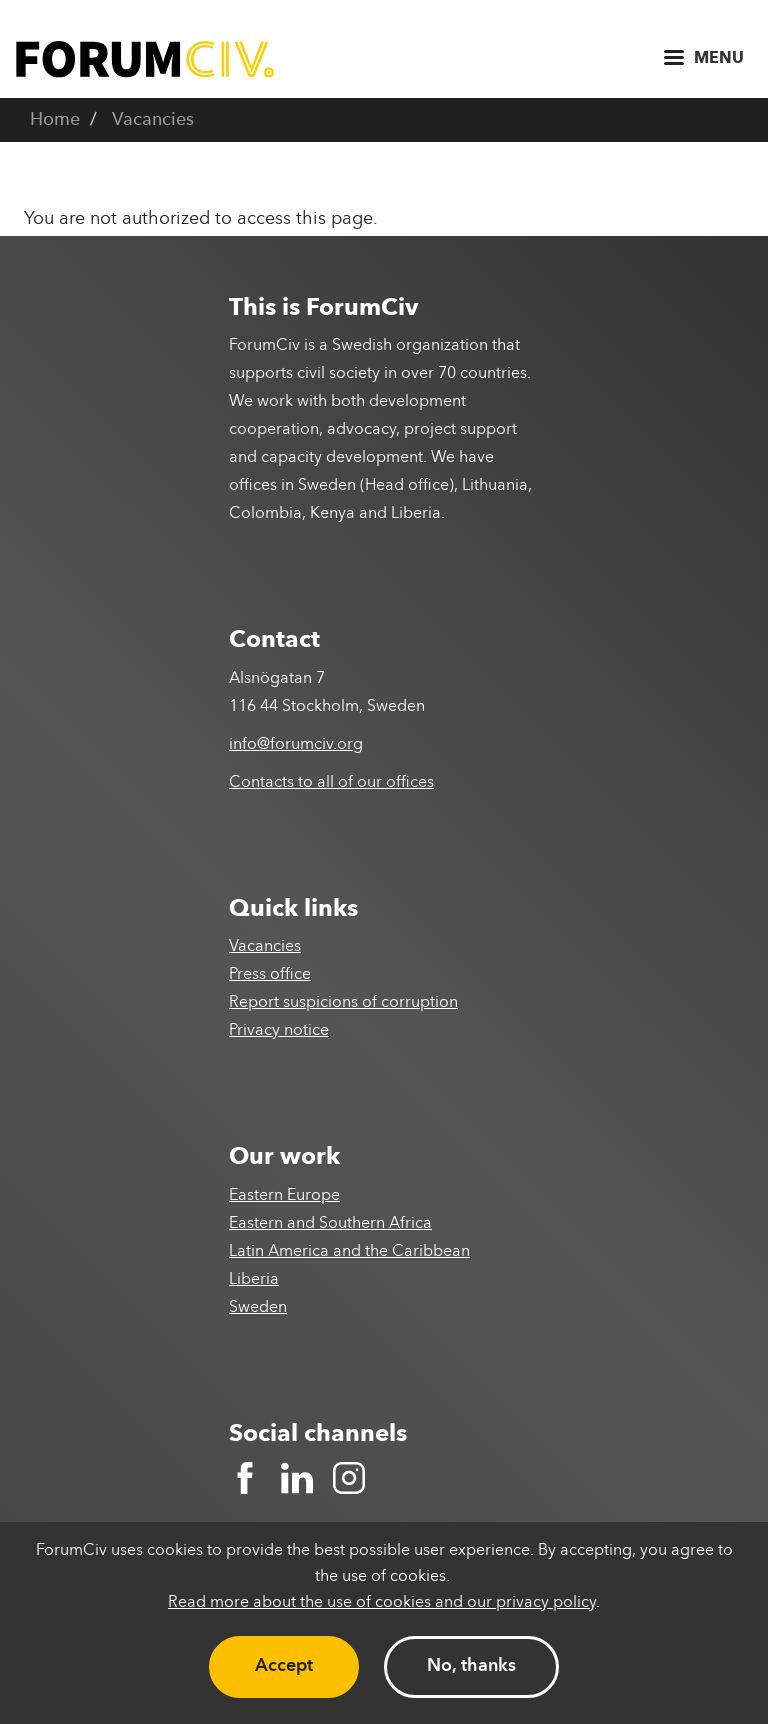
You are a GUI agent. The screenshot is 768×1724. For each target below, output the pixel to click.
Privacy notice (279, 1031)
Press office (270, 975)
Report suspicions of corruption (343, 1003)
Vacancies (153, 120)
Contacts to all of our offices (331, 783)
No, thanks (471, 1666)
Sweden (258, 1308)
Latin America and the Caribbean (349, 1252)
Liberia (254, 1280)
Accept (284, 1666)
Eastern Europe (284, 1196)
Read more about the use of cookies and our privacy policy (382, 1603)
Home (55, 120)
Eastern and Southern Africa (330, 1224)
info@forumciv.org (296, 745)
